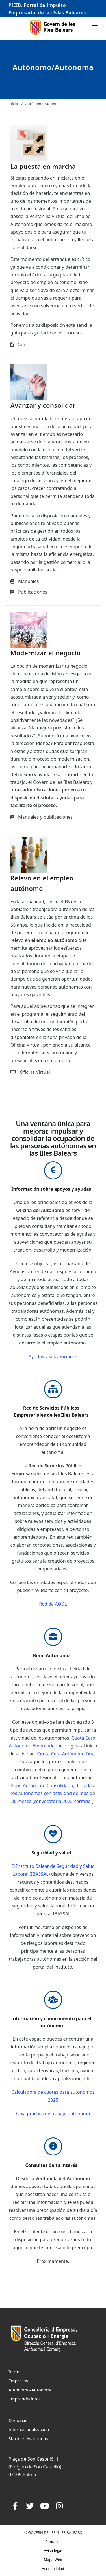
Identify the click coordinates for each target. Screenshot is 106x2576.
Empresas (18, 2380)
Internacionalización (28, 2429)
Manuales (28, 581)
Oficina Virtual (35, 1072)
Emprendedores (24, 2399)
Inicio (13, 103)
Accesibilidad (53, 2568)
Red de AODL (53, 1604)
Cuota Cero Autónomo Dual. (67, 1754)
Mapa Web (53, 2559)
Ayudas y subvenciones (53, 1356)
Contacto (53, 2541)
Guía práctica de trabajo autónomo (53, 2113)
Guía (22, 345)
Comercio (18, 2420)
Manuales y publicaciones (45, 817)
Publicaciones (32, 592)
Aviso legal (53, 2550)
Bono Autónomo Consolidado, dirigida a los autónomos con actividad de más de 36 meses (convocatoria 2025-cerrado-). (52, 1793)
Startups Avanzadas (28, 2438)
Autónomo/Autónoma (44, 103)
